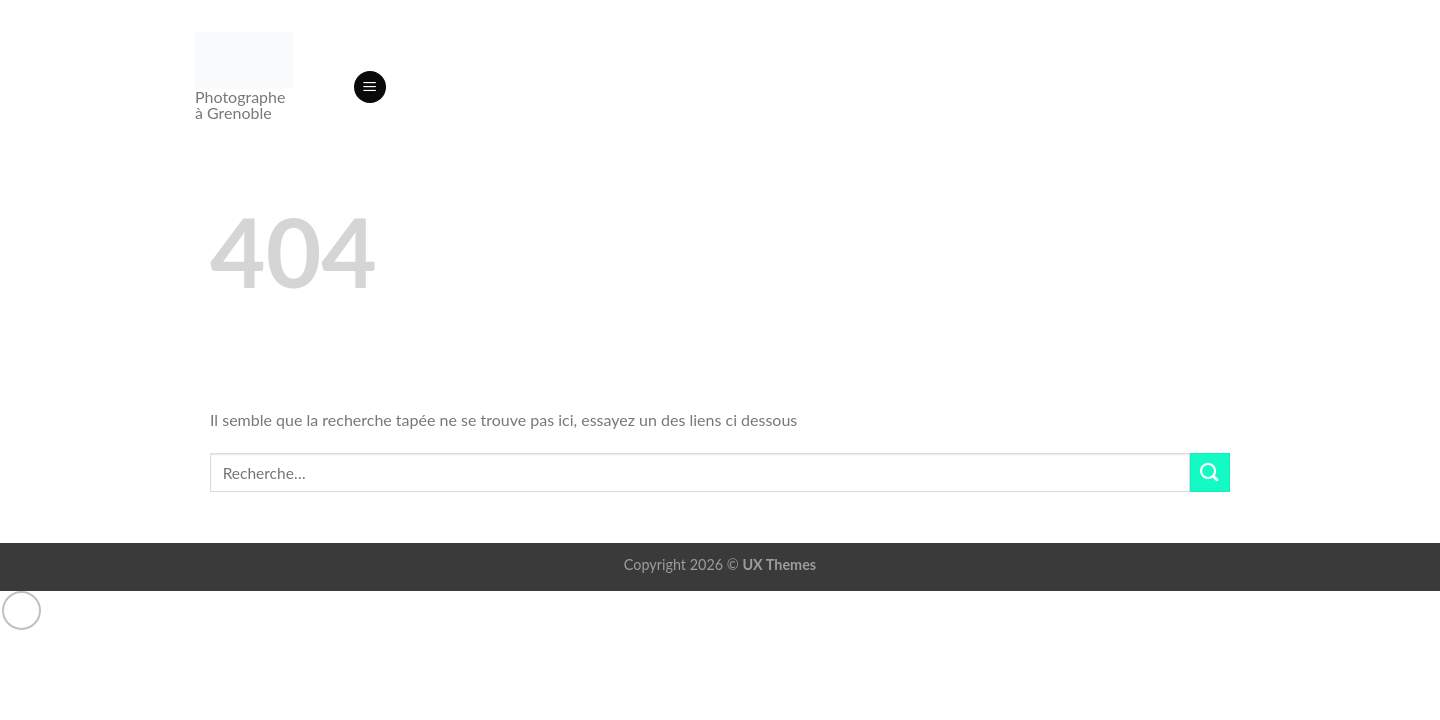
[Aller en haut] (21, 610)
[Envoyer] (1210, 472)
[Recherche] (330, 87)
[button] (370, 87)
